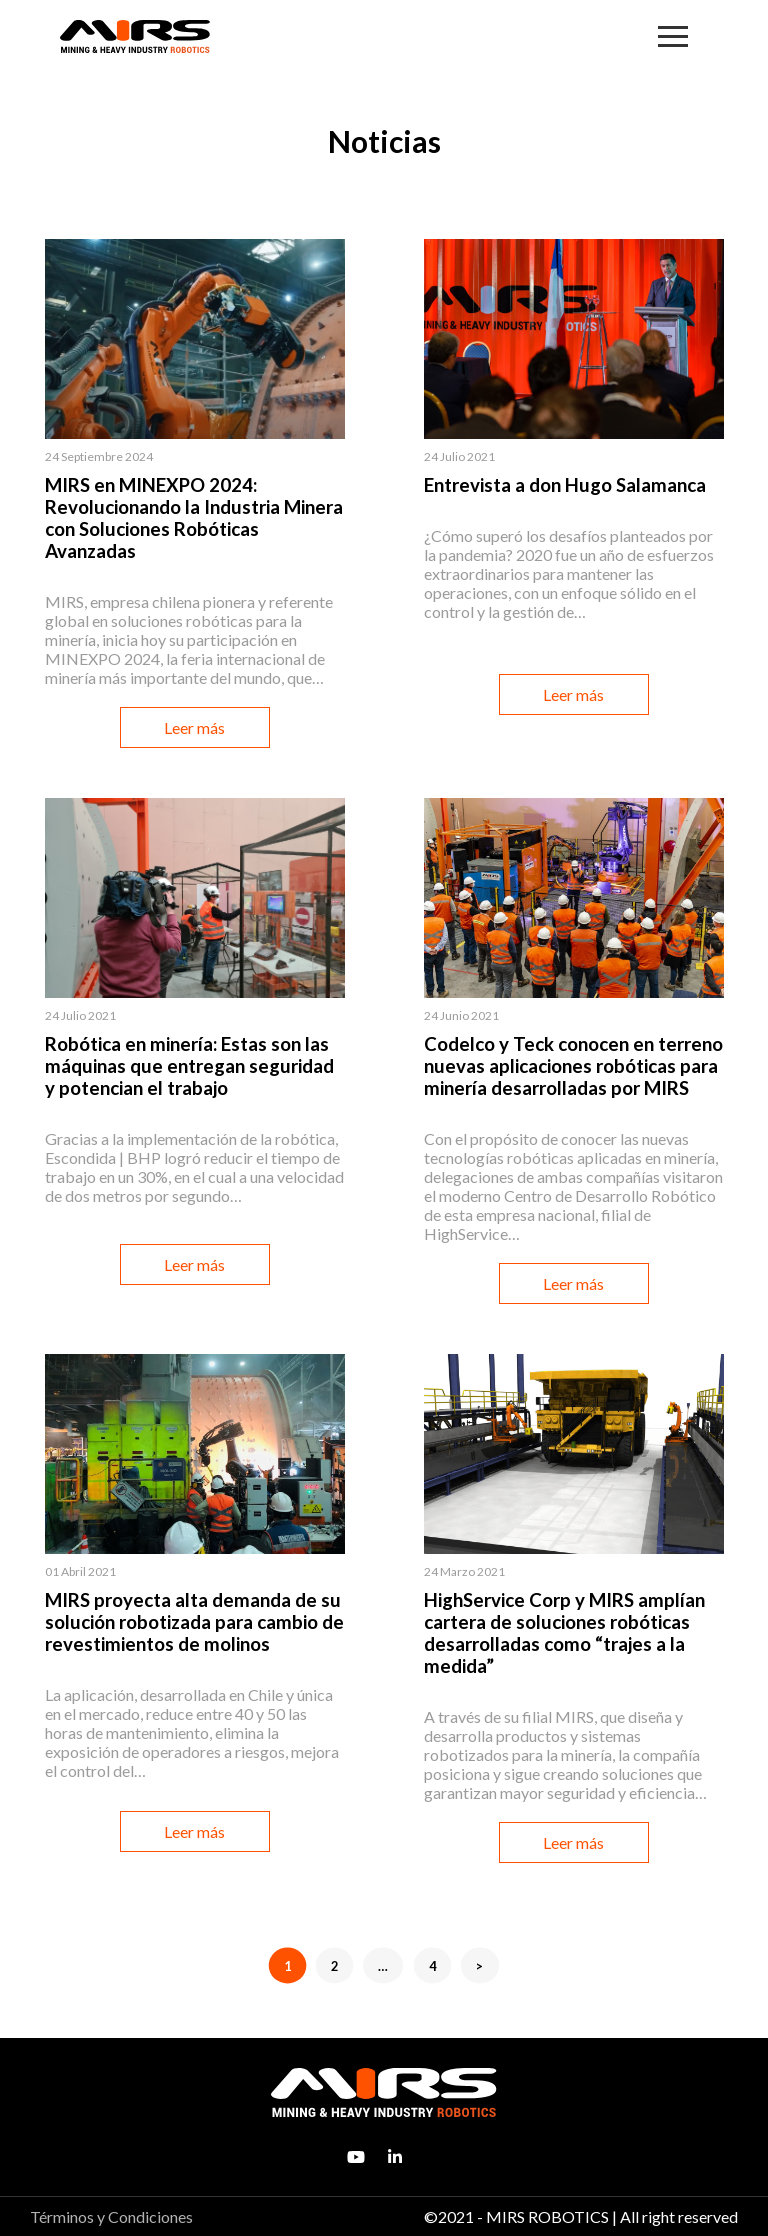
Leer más (194, 727)
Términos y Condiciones (111, 2216)
